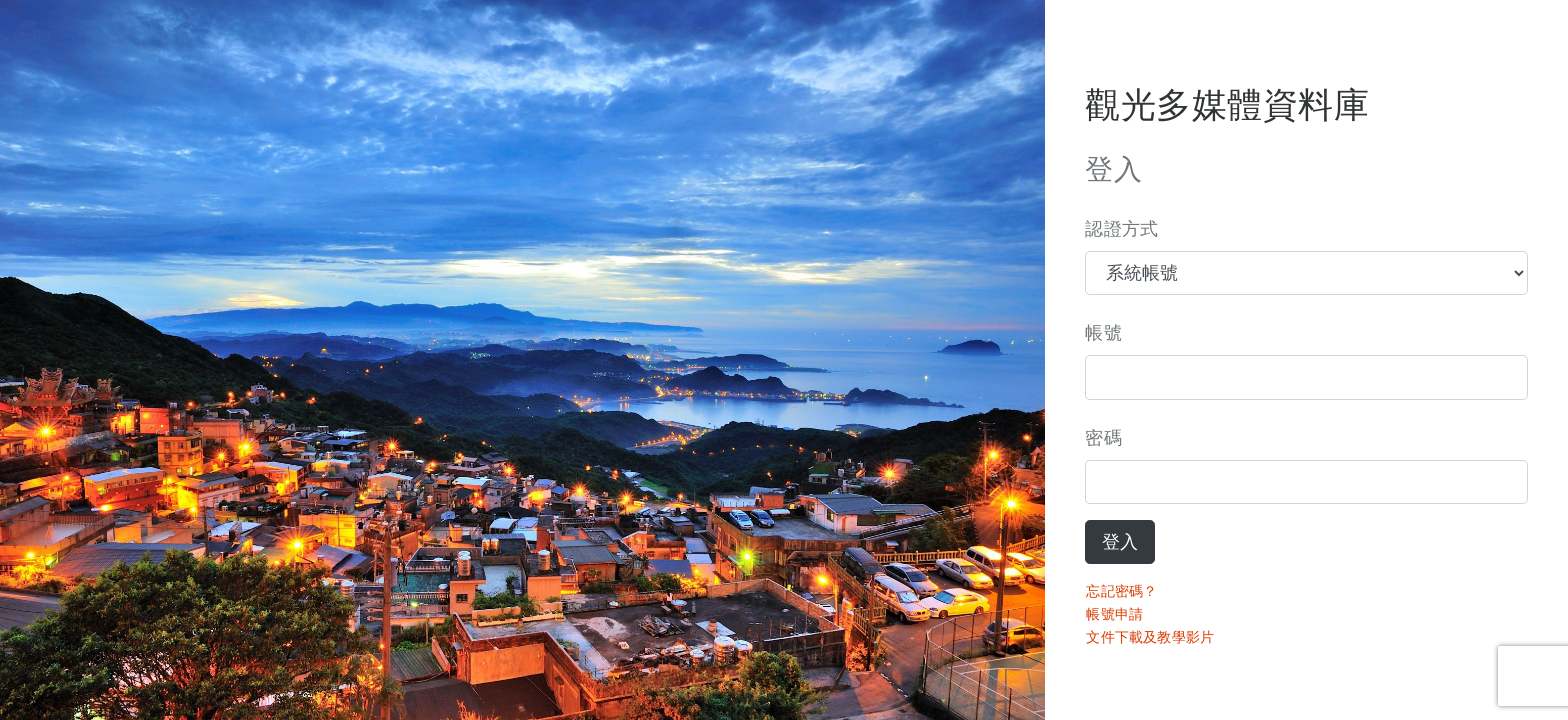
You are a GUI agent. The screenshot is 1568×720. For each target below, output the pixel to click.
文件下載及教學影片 (1150, 637)
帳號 (1103, 333)
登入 (1120, 542)
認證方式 (1121, 229)
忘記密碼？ (1121, 591)
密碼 (1103, 438)
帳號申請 (1114, 614)
